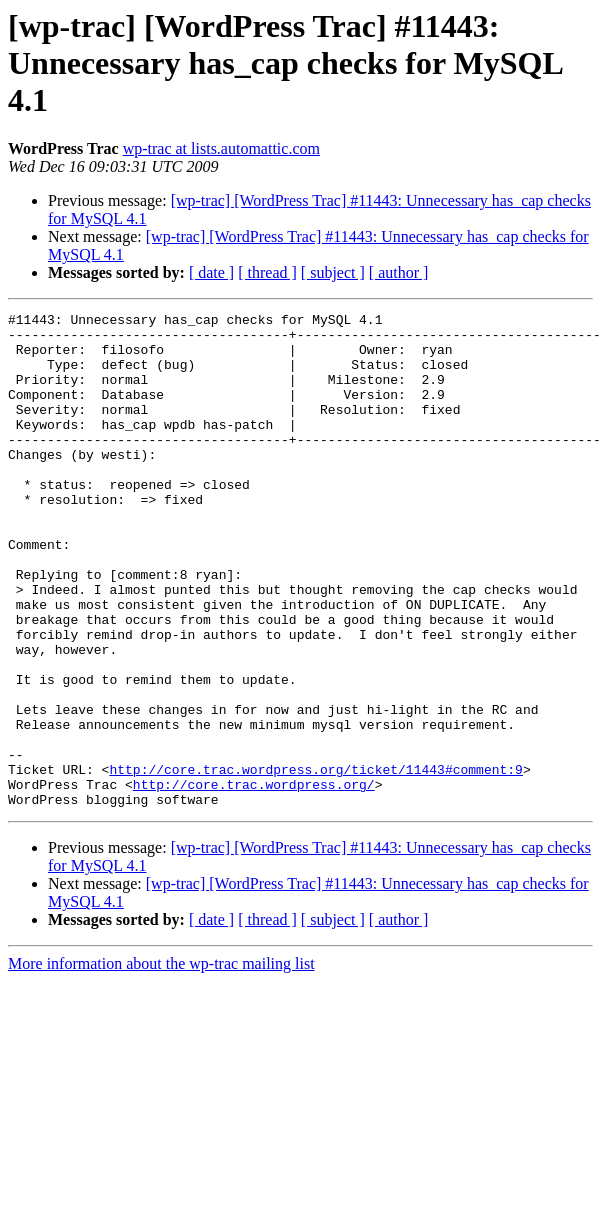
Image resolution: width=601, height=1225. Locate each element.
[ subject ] (333, 272)
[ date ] (211, 272)
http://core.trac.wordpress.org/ (254, 880)
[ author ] (399, 272)
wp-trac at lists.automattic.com (221, 148)
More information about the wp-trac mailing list (161, 1062)
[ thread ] (267, 272)
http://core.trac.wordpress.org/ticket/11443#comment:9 (315, 862)
